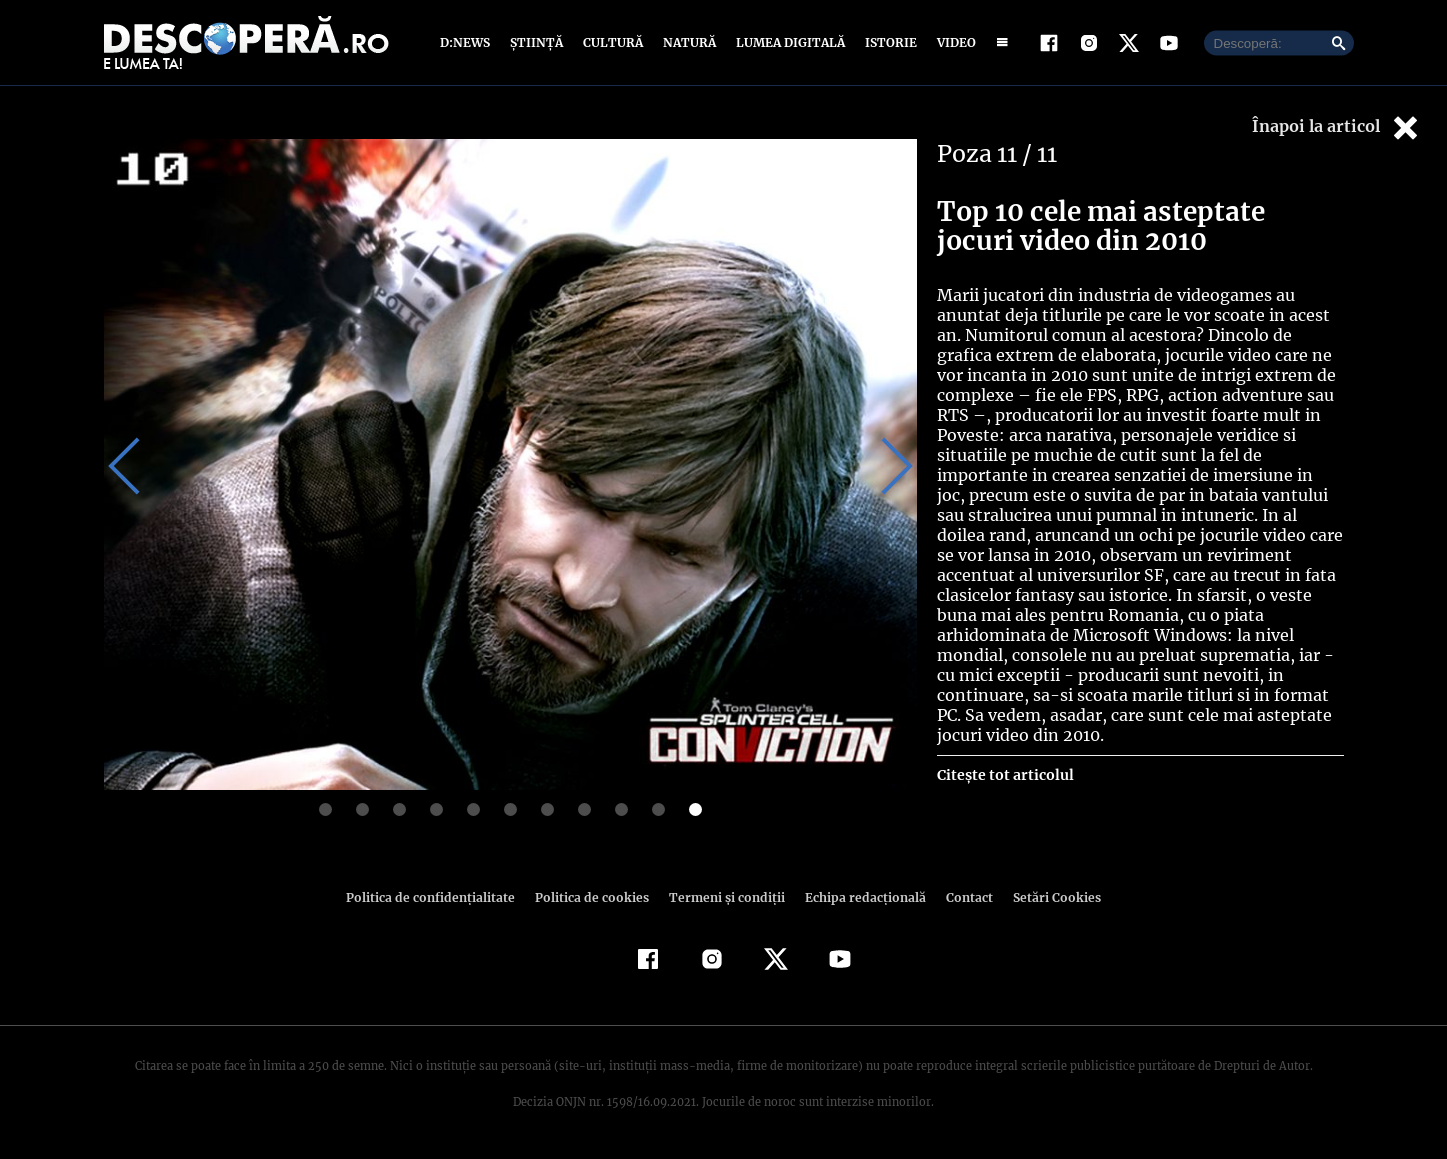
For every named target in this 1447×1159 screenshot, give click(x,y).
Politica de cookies (595, 897)
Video (952, 42)
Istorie (887, 42)
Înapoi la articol (1337, 127)
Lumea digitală (787, 42)
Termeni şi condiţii (725, 897)
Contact (962, 897)
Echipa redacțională (860, 897)
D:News (468, 42)
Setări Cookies (1047, 897)
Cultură (612, 42)
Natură (687, 42)
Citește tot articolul (1004, 755)
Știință (537, 42)
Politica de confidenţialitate (440, 897)
